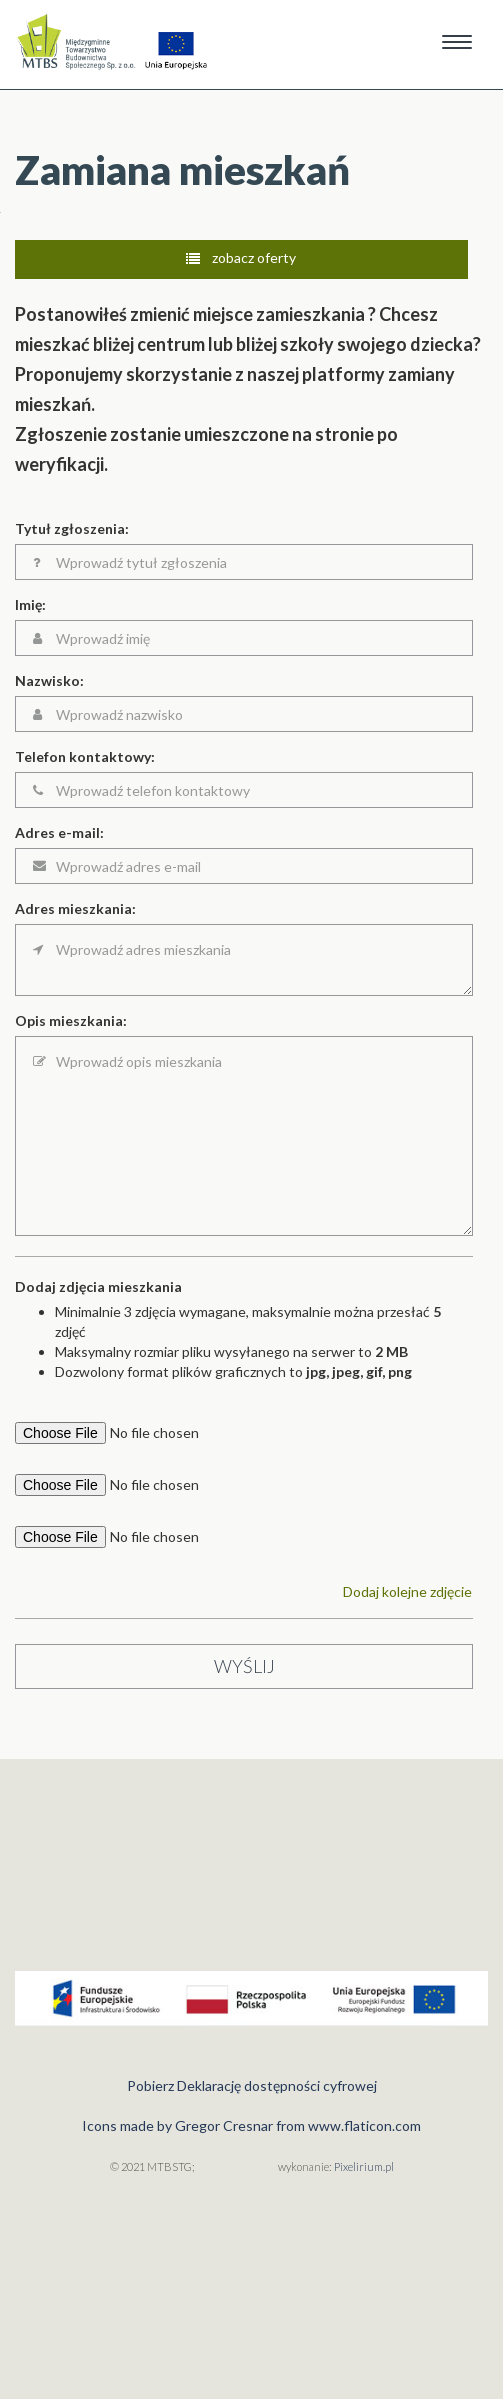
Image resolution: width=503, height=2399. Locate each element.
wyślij (244, 1666)
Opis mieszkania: (71, 1020)
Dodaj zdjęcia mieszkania (98, 1286)
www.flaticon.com (364, 2125)
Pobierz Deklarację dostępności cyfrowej (252, 2085)
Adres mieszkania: (75, 908)
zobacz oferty (241, 257)
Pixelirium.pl (364, 2166)
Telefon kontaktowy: (85, 756)
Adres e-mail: (59, 832)
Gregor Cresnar (224, 2125)
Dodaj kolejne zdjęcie (407, 1591)
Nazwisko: (49, 680)
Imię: (30, 604)
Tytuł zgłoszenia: (72, 528)
